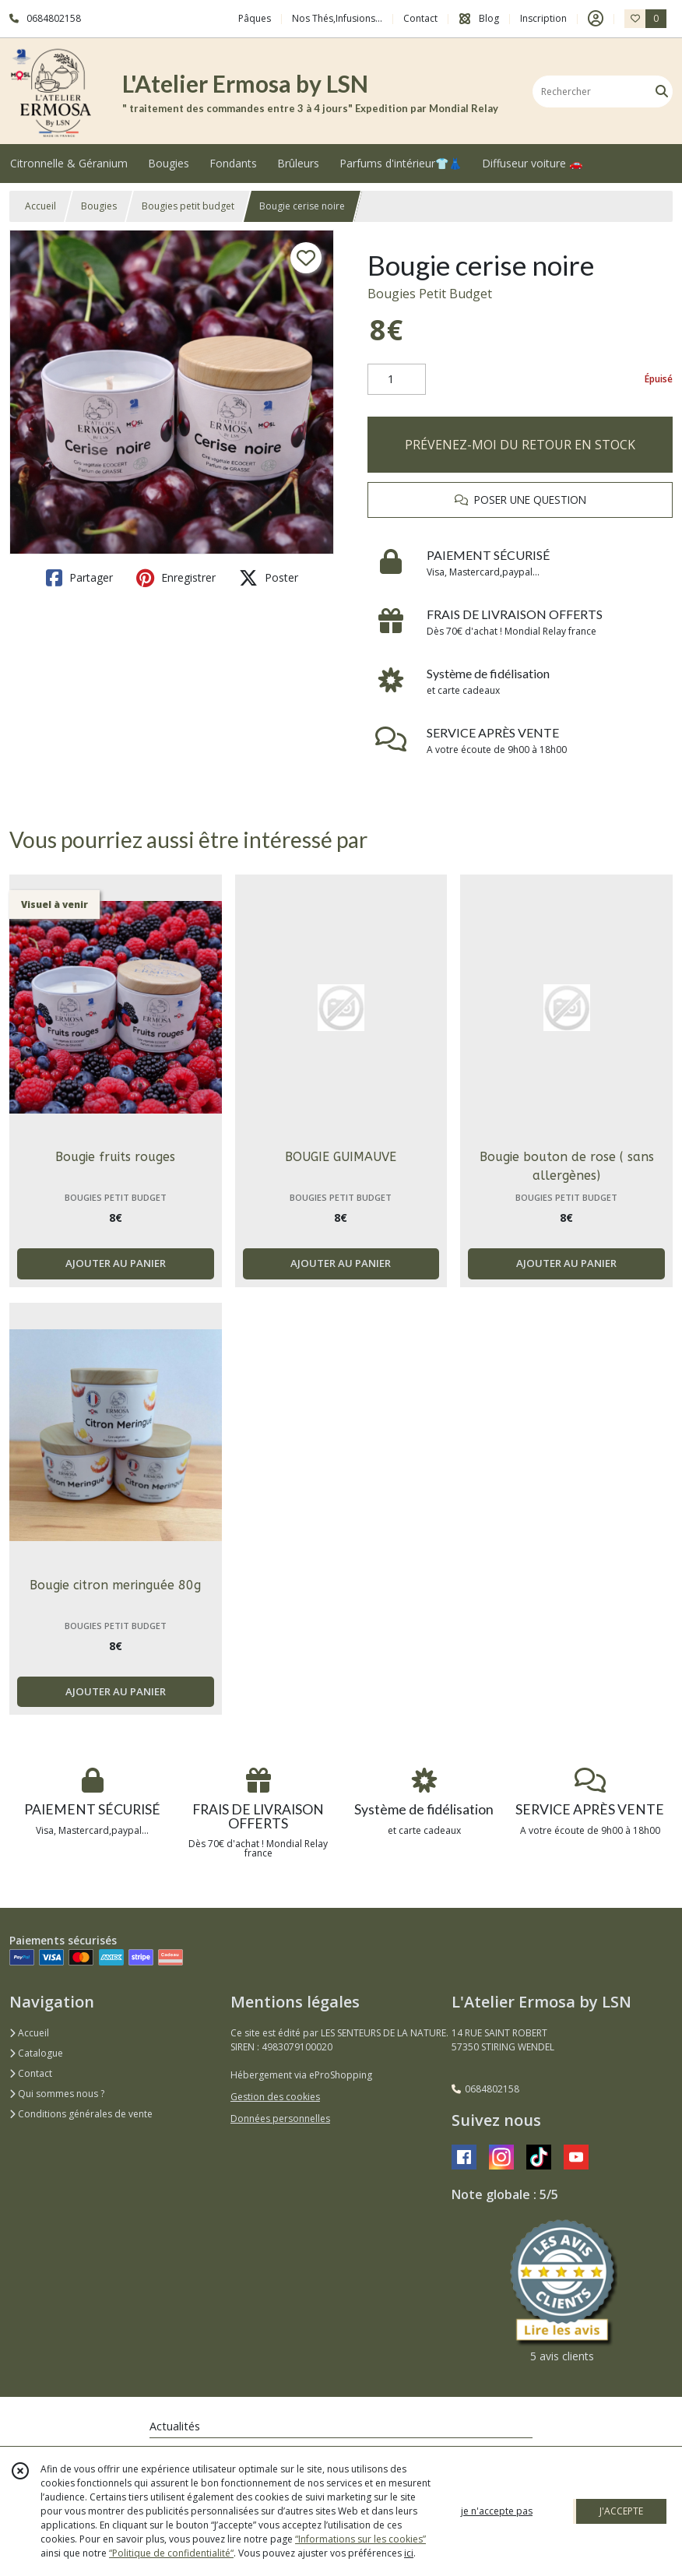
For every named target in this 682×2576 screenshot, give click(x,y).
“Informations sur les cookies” (360, 2539)
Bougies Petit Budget (429, 293)
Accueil (40, 206)
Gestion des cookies (275, 2096)
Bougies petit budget (188, 206)
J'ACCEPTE (621, 2511)
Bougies (99, 206)
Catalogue (36, 2053)
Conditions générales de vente (81, 2113)
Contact (420, 18)
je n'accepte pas (497, 2511)
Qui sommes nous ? (56, 2093)
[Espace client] (595, 18)
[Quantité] (396, 379)
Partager (79, 577)
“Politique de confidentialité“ (171, 2553)
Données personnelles (280, 2118)
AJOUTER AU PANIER (115, 1263)
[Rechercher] (662, 91)
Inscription (543, 18)
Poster (268, 577)
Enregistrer (176, 577)
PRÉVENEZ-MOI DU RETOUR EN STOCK (520, 444)
